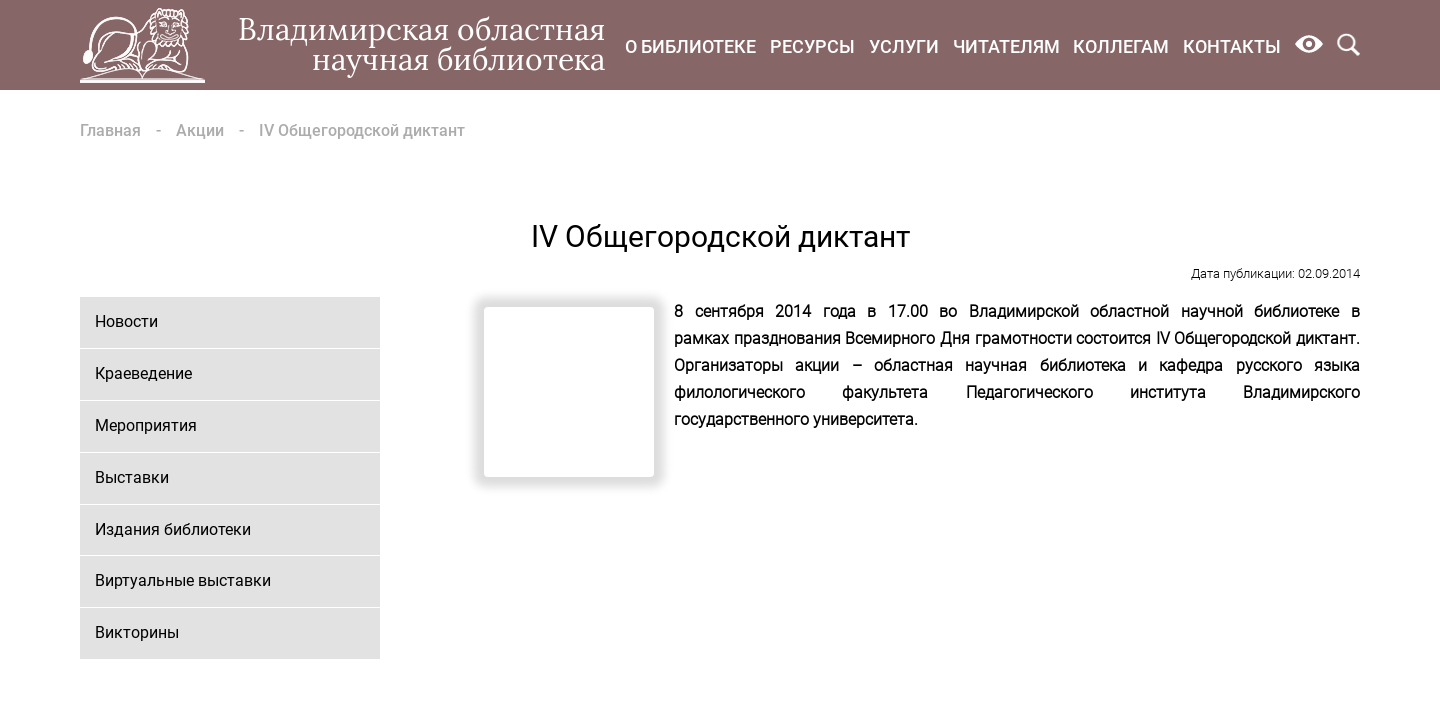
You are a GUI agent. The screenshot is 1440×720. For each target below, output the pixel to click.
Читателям (1006, 46)
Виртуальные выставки (183, 580)
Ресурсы (812, 46)
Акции (200, 130)
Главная (110, 130)
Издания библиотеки (173, 529)
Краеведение (143, 373)
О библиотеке (690, 46)
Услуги (904, 46)
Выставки (132, 477)
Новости (126, 321)
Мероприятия (146, 425)
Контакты (1232, 46)
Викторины (137, 632)
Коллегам (1121, 46)
